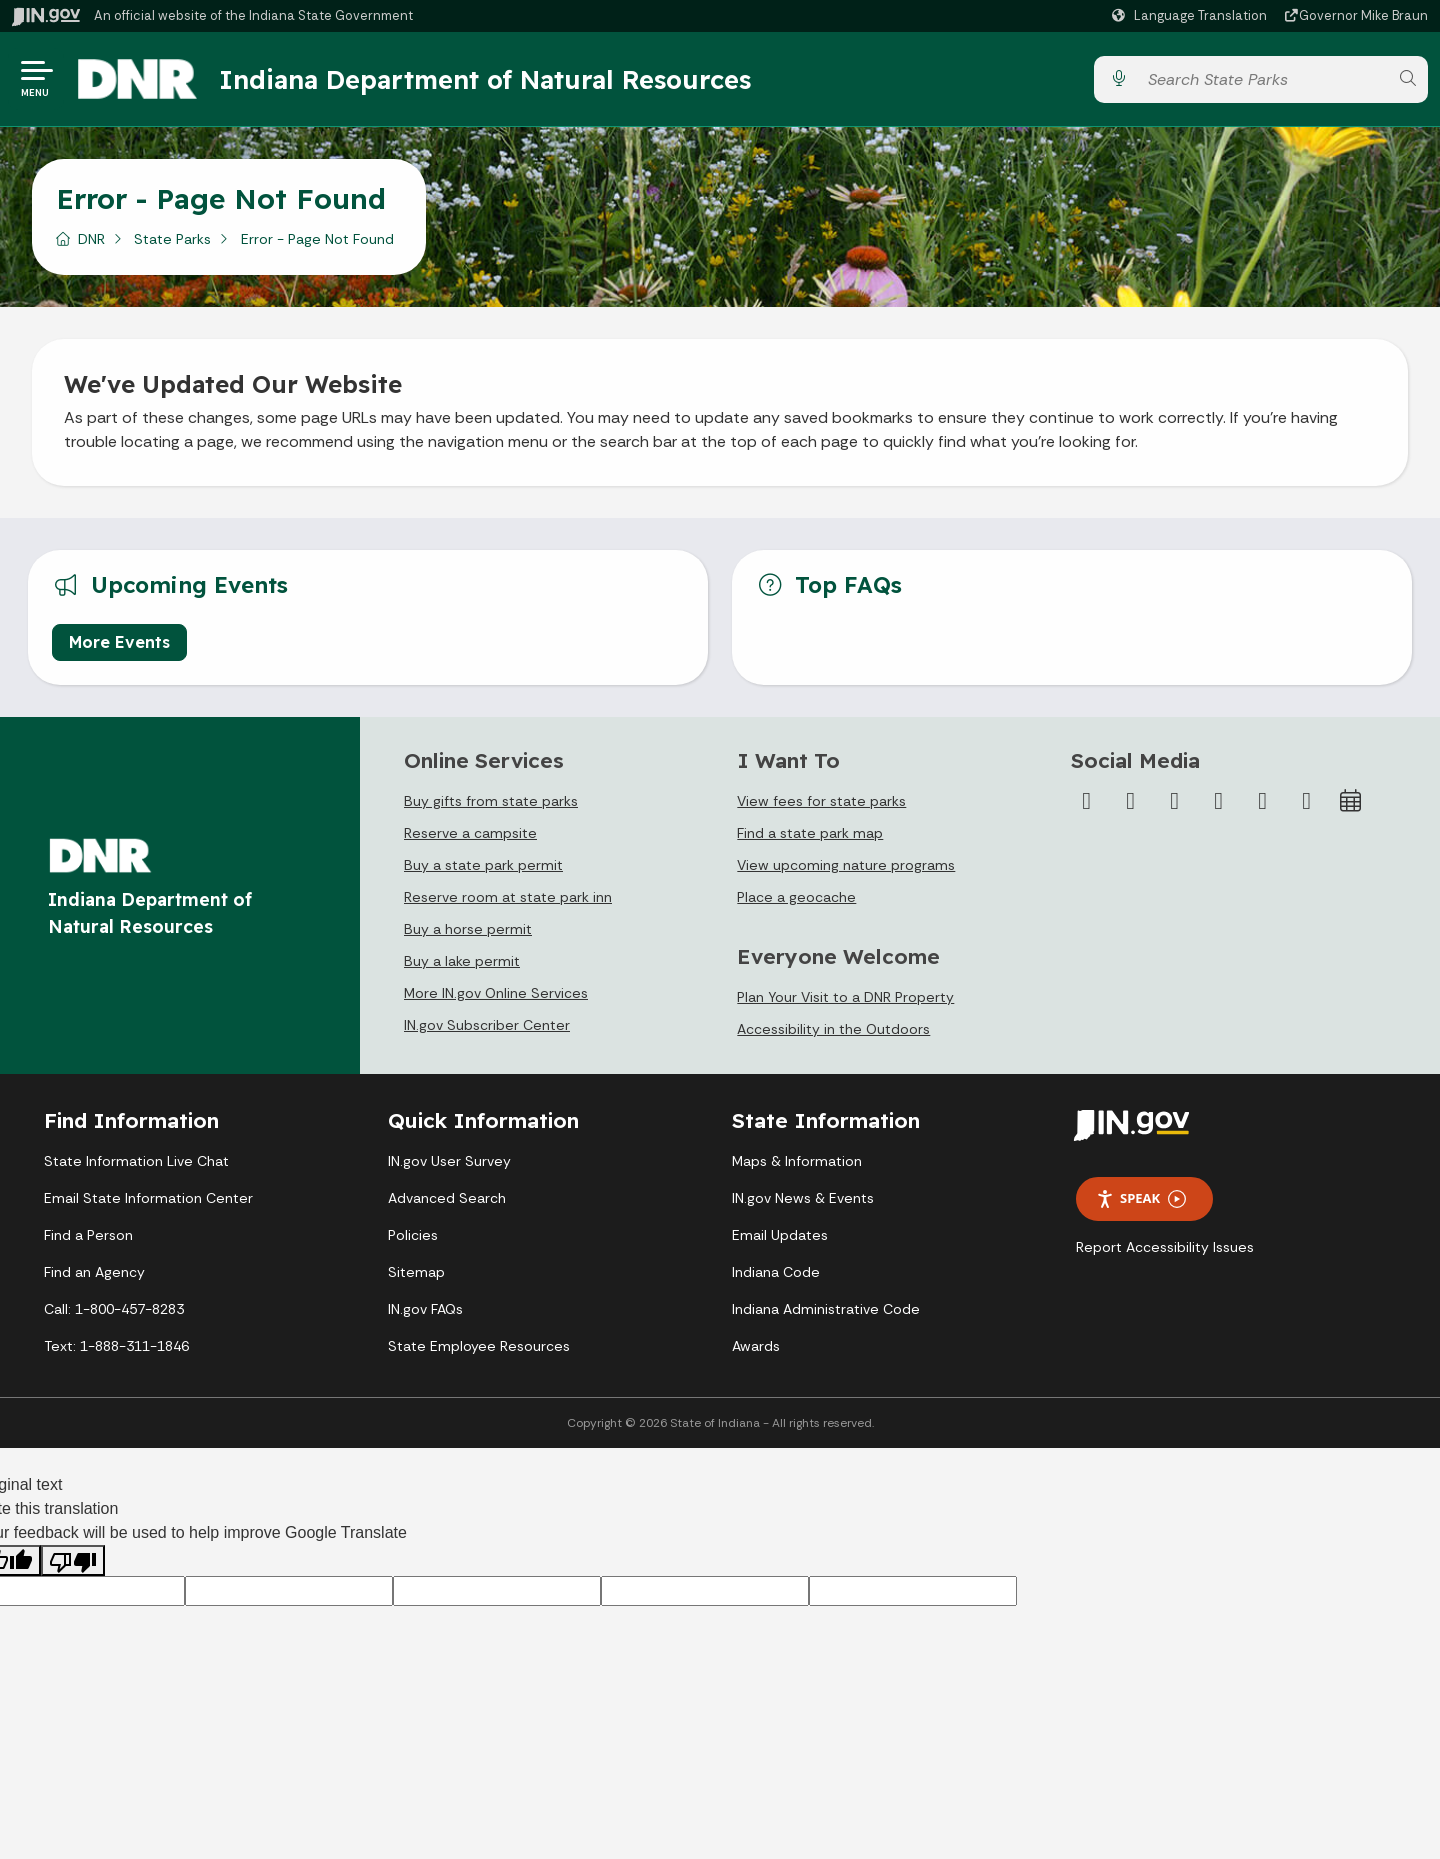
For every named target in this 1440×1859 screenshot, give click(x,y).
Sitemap (416, 1272)
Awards (756, 1346)
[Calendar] (1351, 801)
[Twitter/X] (1131, 801)
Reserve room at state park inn (508, 897)
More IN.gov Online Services (496, 993)
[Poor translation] (73, 1560)
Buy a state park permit (483, 865)
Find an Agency (94, 1272)
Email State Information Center (148, 1198)
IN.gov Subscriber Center (487, 1025)
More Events (119, 642)
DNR (91, 239)
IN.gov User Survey (449, 1161)
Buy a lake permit (462, 961)
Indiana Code (776, 1272)
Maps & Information (797, 1161)
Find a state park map (810, 833)
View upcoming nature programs (846, 865)
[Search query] (1263, 79)
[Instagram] (1175, 801)
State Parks (172, 239)
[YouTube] (1219, 801)
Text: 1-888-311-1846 (116, 1346)
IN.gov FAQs (425, 1309)
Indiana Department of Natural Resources (485, 79)
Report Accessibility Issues (1165, 1247)
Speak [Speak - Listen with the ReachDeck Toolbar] (1141, 1198)
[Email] (1307, 801)
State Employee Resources (479, 1346)
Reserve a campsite (470, 833)
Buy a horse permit (468, 929)
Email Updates (780, 1235)
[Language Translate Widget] (1192, 16)
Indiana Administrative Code (826, 1309)
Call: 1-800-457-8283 (114, 1309)
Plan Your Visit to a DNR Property (845, 997)
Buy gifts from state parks (491, 801)
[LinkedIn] (1263, 801)
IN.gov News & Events (803, 1198)
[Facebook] (1087, 801)
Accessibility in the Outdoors (833, 1029)
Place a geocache (796, 897)
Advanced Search (447, 1198)
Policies (413, 1235)
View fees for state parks (821, 801)
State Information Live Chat (136, 1161)
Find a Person (88, 1235)
